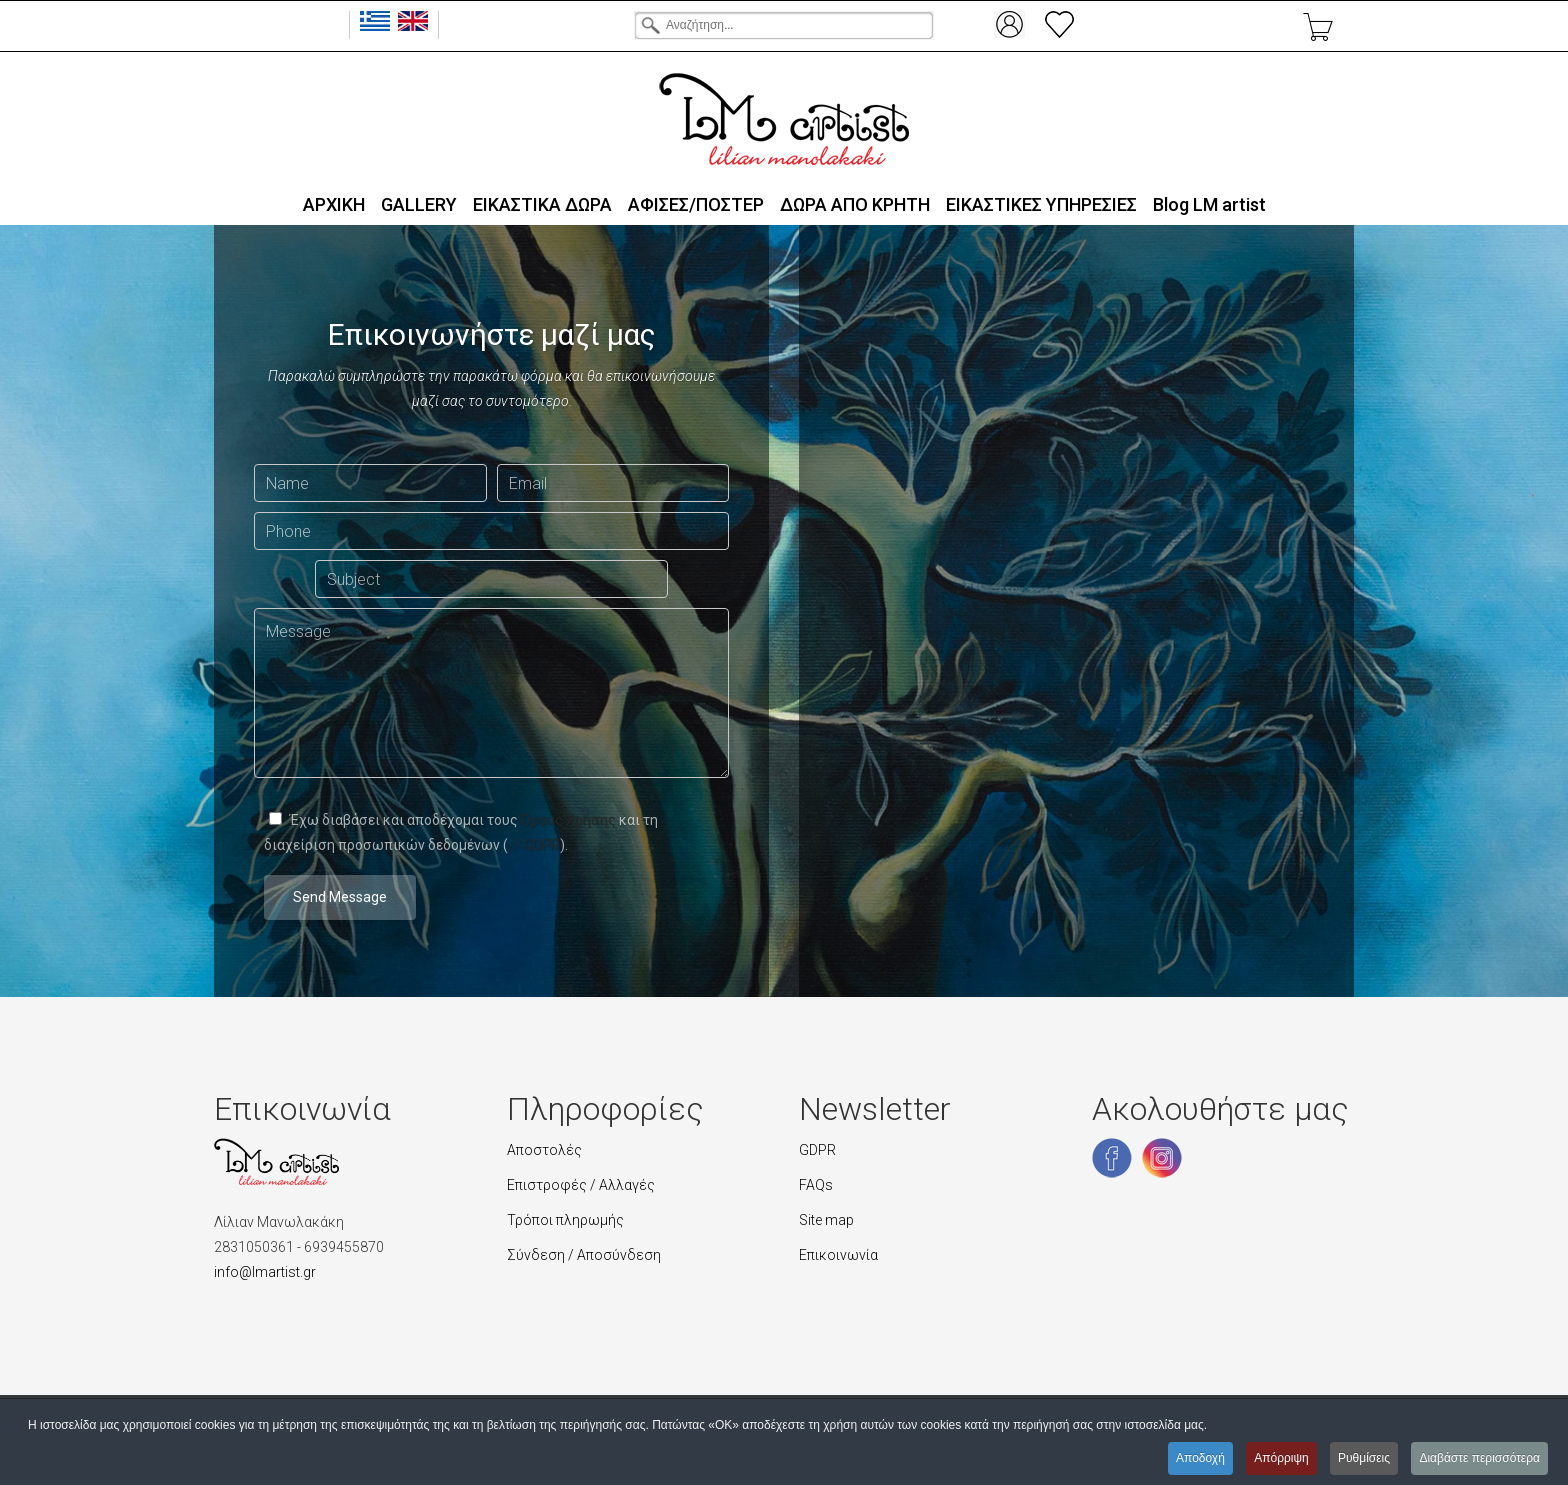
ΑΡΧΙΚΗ (334, 204)
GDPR (534, 845)
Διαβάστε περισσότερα (1479, 1458)
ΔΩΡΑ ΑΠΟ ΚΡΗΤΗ (855, 204)
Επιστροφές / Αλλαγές (581, 1185)
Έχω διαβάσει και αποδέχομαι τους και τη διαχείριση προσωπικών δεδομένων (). (461, 832)
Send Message (340, 897)
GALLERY (419, 204)
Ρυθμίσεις (1364, 1458)
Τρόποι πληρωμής (565, 1220)
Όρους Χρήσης (568, 820)
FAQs (816, 1185)
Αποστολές (544, 1150)
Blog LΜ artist (1209, 204)
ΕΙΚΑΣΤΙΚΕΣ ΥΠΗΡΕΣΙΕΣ (1041, 204)
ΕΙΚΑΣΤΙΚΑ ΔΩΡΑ (542, 204)
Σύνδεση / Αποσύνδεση (584, 1255)
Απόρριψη (1281, 1458)
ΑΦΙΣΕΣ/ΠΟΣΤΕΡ (696, 204)
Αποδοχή (1200, 1458)
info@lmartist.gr (265, 1272)
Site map (826, 1220)
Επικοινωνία (838, 1255)
